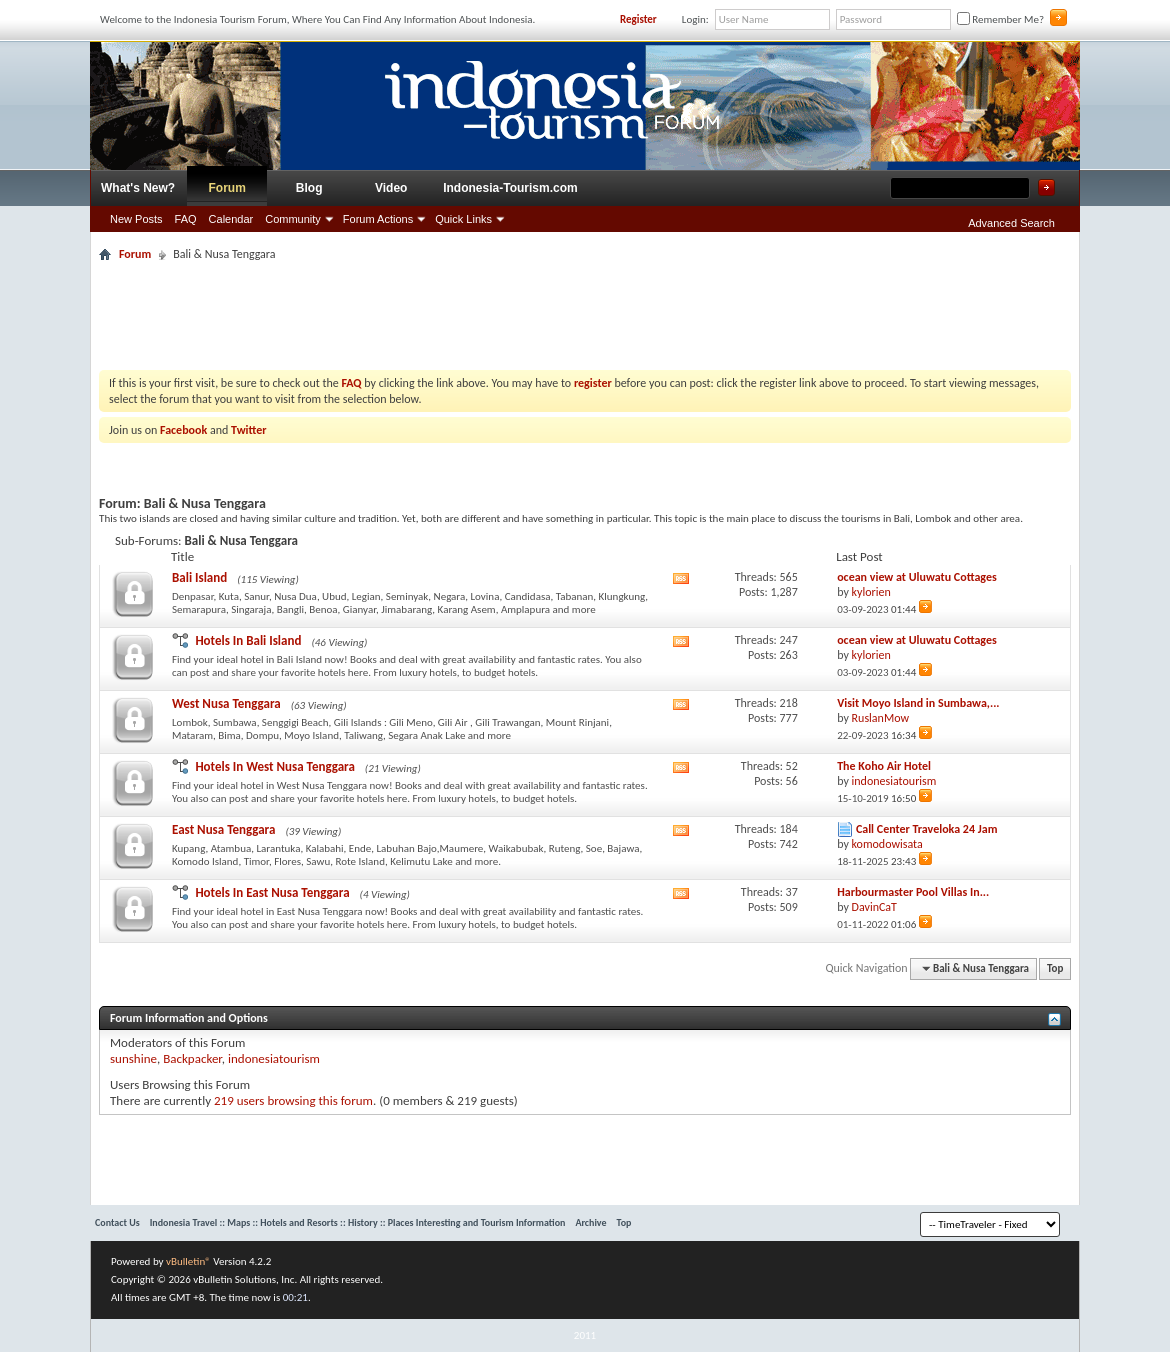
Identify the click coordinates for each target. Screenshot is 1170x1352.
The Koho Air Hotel (884, 766)
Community (293, 219)
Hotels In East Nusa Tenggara (272, 892)
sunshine (133, 1058)
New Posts (136, 219)
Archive (590, 1222)
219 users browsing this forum (293, 1100)
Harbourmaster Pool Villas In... (913, 892)
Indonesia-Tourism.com (510, 188)
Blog (309, 188)
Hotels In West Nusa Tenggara (274, 766)
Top (1055, 968)
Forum (227, 188)
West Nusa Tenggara (226, 703)
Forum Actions (378, 219)
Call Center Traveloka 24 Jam (927, 829)
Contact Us (117, 1222)
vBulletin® (188, 1261)
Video (391, 188)
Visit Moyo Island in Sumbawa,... (918, 703)
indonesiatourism (274, 1058)
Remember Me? (1000, 19)
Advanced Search (1011, 223)
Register (638, 19)
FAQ (186, 219)
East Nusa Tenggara (223, 829)
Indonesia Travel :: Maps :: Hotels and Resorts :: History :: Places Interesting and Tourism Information (358, 1222)
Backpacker (192, 1058)
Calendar (231, 219)
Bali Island (199, 577)
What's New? (138, 188)
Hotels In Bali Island (248, 640)
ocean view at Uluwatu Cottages (917, 577)
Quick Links (463, 219)
